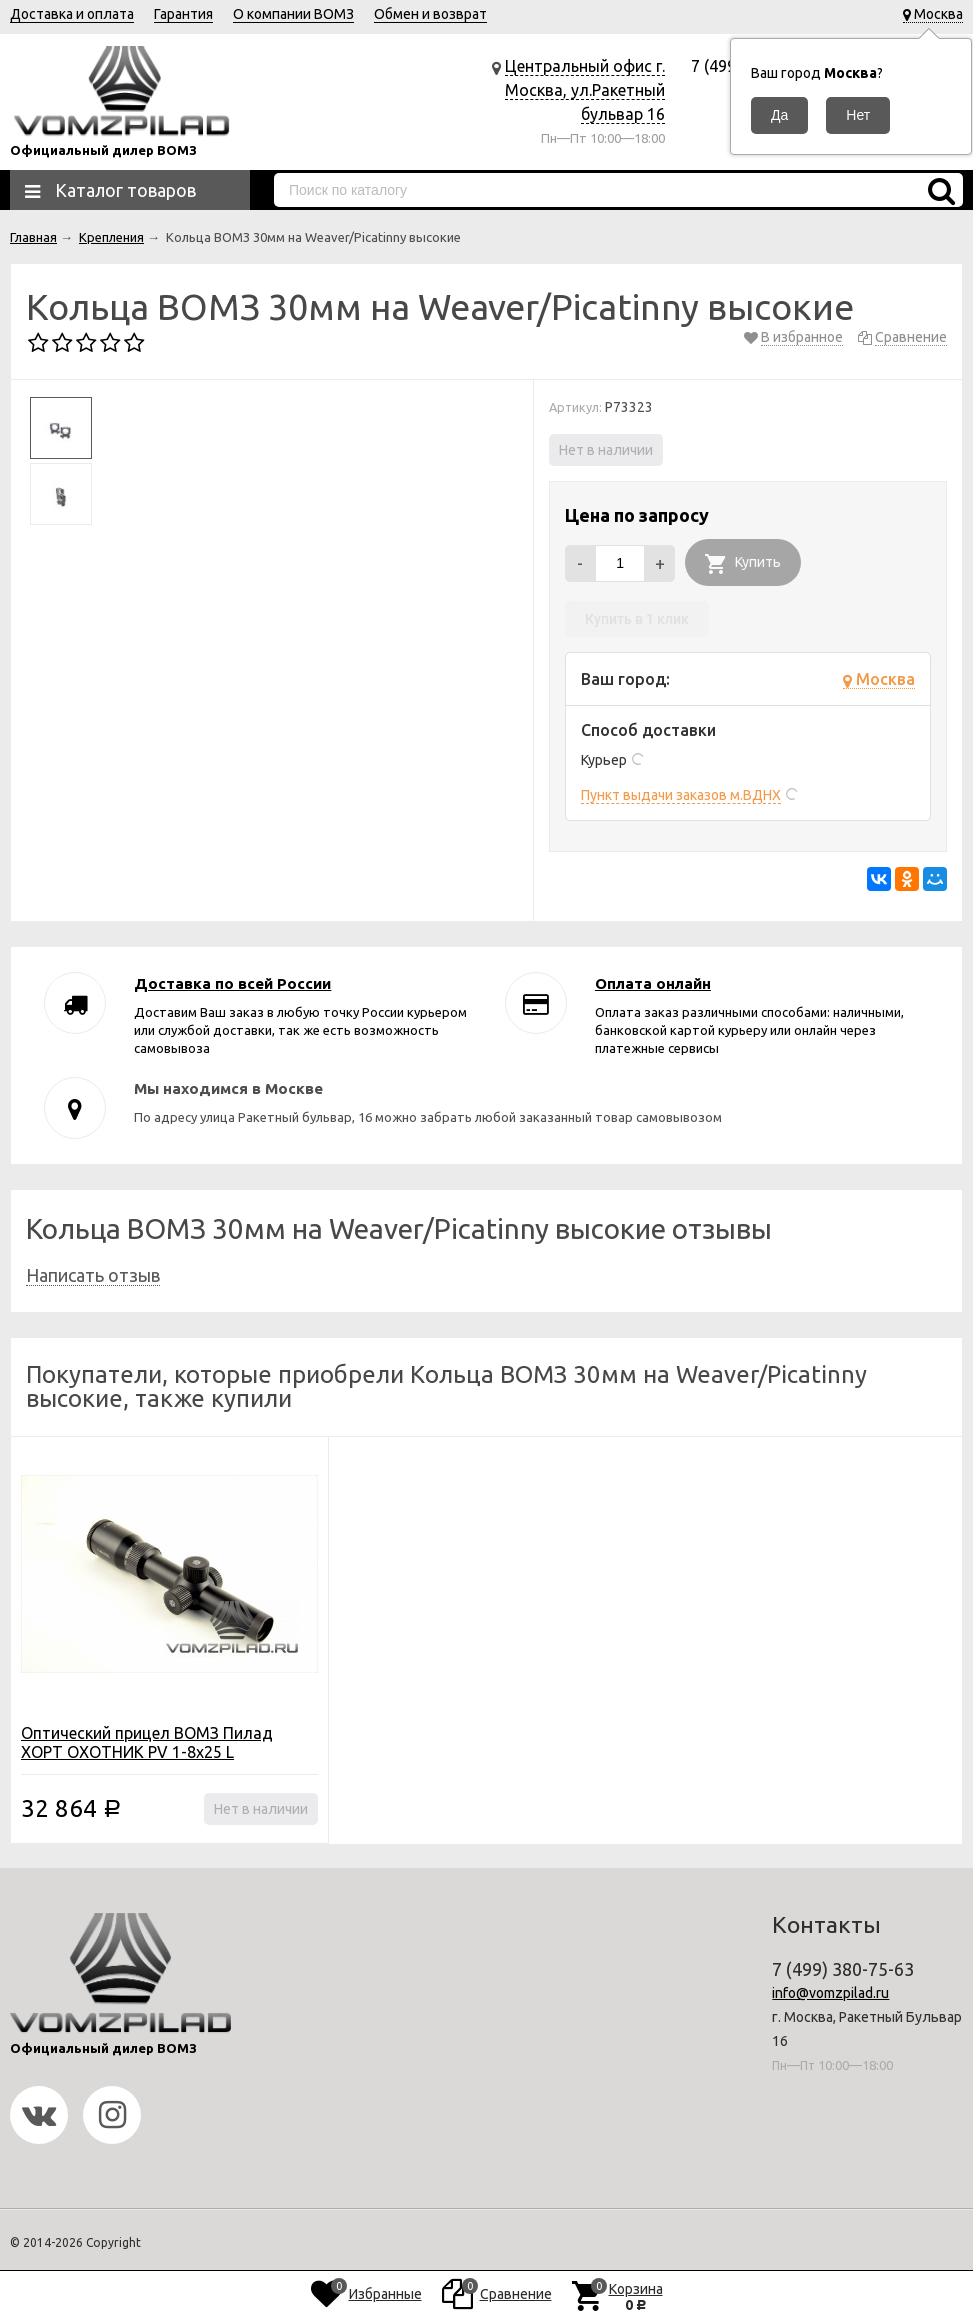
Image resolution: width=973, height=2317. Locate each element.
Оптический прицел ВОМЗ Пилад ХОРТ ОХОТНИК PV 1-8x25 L (147, 1742)
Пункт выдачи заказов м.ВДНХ (681, 795)
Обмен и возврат (430, 14)
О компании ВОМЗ (293, 14)
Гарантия (183, 14)
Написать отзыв (93, 1275)
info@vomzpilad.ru (830, 1993)
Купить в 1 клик (637, 619)
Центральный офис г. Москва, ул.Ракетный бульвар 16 (585, 90)
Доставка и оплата (72, 14)
